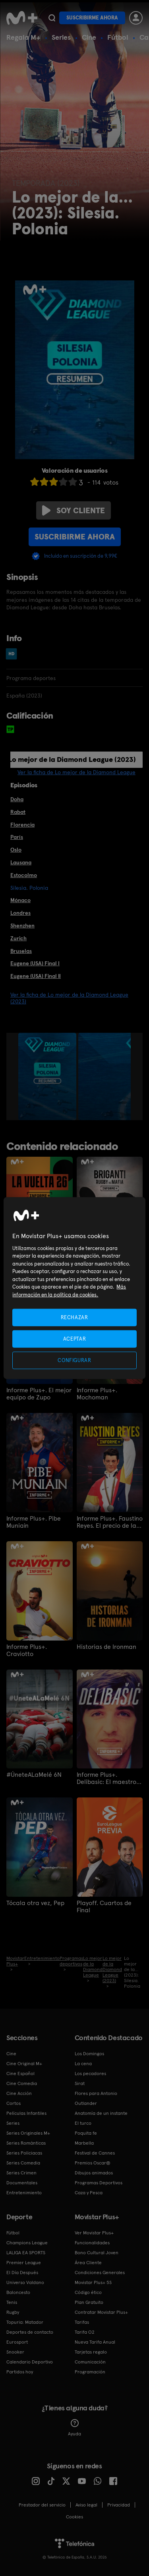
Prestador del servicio (42, 2505)
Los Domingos (89, 2053)
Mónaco (20, 900)
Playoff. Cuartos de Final (104, 1907)
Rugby (12, 2312)
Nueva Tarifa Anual (95, 2342)
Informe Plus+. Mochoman (97, 1394)
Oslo (15, 849)
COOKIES (74, 2517)
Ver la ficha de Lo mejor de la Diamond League (76, 772)
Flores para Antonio (96, 2093)
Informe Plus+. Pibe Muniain (33, 1522)
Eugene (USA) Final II (35, 976)
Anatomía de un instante (101, 2113)
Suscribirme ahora (92, 18)
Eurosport (17, 2342)
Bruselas (21, 951)
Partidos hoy (19, 2372)
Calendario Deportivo (29, 2362)
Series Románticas (26, 2143)
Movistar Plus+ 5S (93, 2282)
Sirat (80, 2083)
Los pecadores (90, 2073)
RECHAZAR (74, 1317)
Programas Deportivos (98, 2183)
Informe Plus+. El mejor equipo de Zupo (39, 1394)
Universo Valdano (25, 2282)
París (16, 837)
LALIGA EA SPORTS (25, 2252)
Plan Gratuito (89, 2302)
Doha (16, 799)
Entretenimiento (24, 2192)
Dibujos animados (94, 2173)
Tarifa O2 (85, 2332)
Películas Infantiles (26, 2113)
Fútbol (117, 37)
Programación (90, 2372)
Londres (20, 913)
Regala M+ (23, 37)
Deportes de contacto (29, 2332)
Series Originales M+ (28, 2133)
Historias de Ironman (106, 1646)
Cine (89, 37)
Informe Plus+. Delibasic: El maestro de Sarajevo (106, 1778)
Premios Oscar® (92, 2163)
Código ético (88, 2292)
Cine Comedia (21, 2083)
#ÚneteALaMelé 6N (34, 1774)
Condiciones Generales (100, 2272)
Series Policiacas (24, 2153)
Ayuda (74, 2428)
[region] (74, 1288)
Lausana (20, 862)
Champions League (27, 2243)
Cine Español (20, 2073)
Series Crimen (21, 2173)
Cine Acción (19, 2093)
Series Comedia (23, 2163)
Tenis (11, 2302)
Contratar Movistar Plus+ (101, 2312)
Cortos (13, 2103)
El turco (83, 2123)
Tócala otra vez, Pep (35, 1903)
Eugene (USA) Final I (35, 963)
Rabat (17, 812)
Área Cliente (88, 2262)
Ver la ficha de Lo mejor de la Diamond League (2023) (69, 998)
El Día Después (22, 2272)
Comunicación (90, 2362)
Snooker (15, 2352)
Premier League (23, 2262)
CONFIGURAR (74, 1360)
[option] (48, 1076)
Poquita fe (86, 2133)
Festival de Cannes (95, 2153)
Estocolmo (23, 875)
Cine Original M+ (24, 2063)
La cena (83, 2063)
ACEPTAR (74, 1338)
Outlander (86, 2103)
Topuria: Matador (24, 2322)
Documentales (21, 2183)
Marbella (84, 2143)
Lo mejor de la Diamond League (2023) (72, 759)
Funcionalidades (92, 2243)
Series (61, 37)
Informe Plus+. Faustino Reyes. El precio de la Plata (110, 1522)
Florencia (22, 824)
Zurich (18, 938)
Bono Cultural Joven (96, 2252)
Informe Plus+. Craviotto (26, 1650)
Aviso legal (86, 2505)
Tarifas (82, 2322)
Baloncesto (18, 2292)
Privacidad (118, 2505)
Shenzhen (22, 925)
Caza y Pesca (89, 2192)
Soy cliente (73, 510)
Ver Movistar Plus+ (94, 2233)
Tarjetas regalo (91, 2352)
